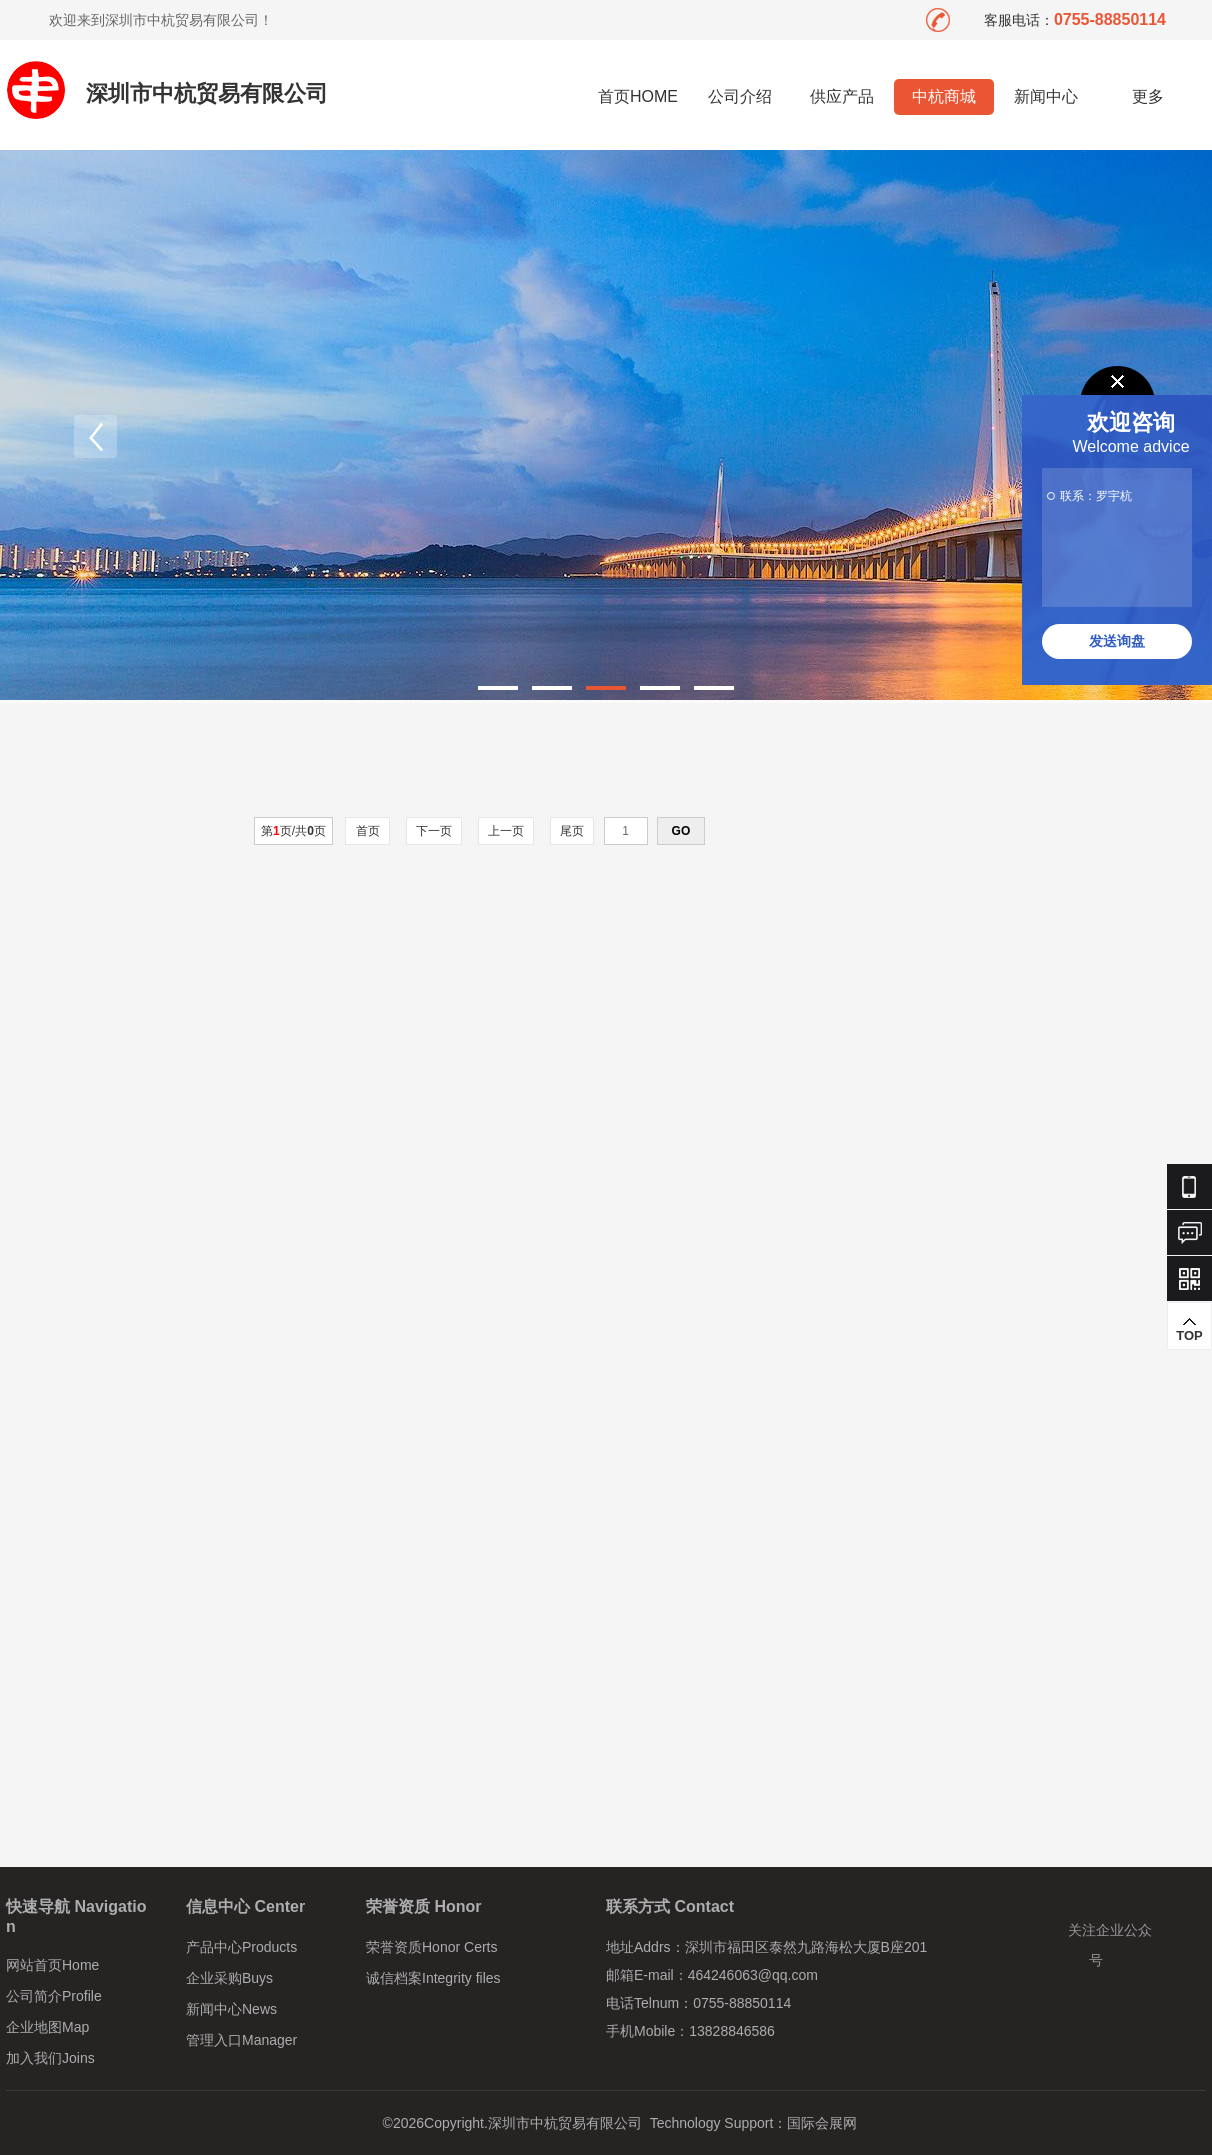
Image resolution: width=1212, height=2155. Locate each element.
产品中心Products (241, 1947)
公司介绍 (740, 96)
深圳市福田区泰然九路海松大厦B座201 (806, 1947)
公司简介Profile (54, 1996)
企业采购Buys (229, 1978)
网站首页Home (52, 1965)
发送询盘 (1117, 641)
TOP (1189, 1329)
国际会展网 (822, 2123)
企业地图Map (47, 2027)
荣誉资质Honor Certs (431, 1947)
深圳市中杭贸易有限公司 (207, 93)
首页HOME (638, 96)
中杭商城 (944, 96)
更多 (1148, 96)
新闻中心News (231, 2009)
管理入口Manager (241, 2040)
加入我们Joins (50, 2058)
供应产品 (842, 96)
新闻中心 (1046, 96)
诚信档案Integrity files (433, 1978)
